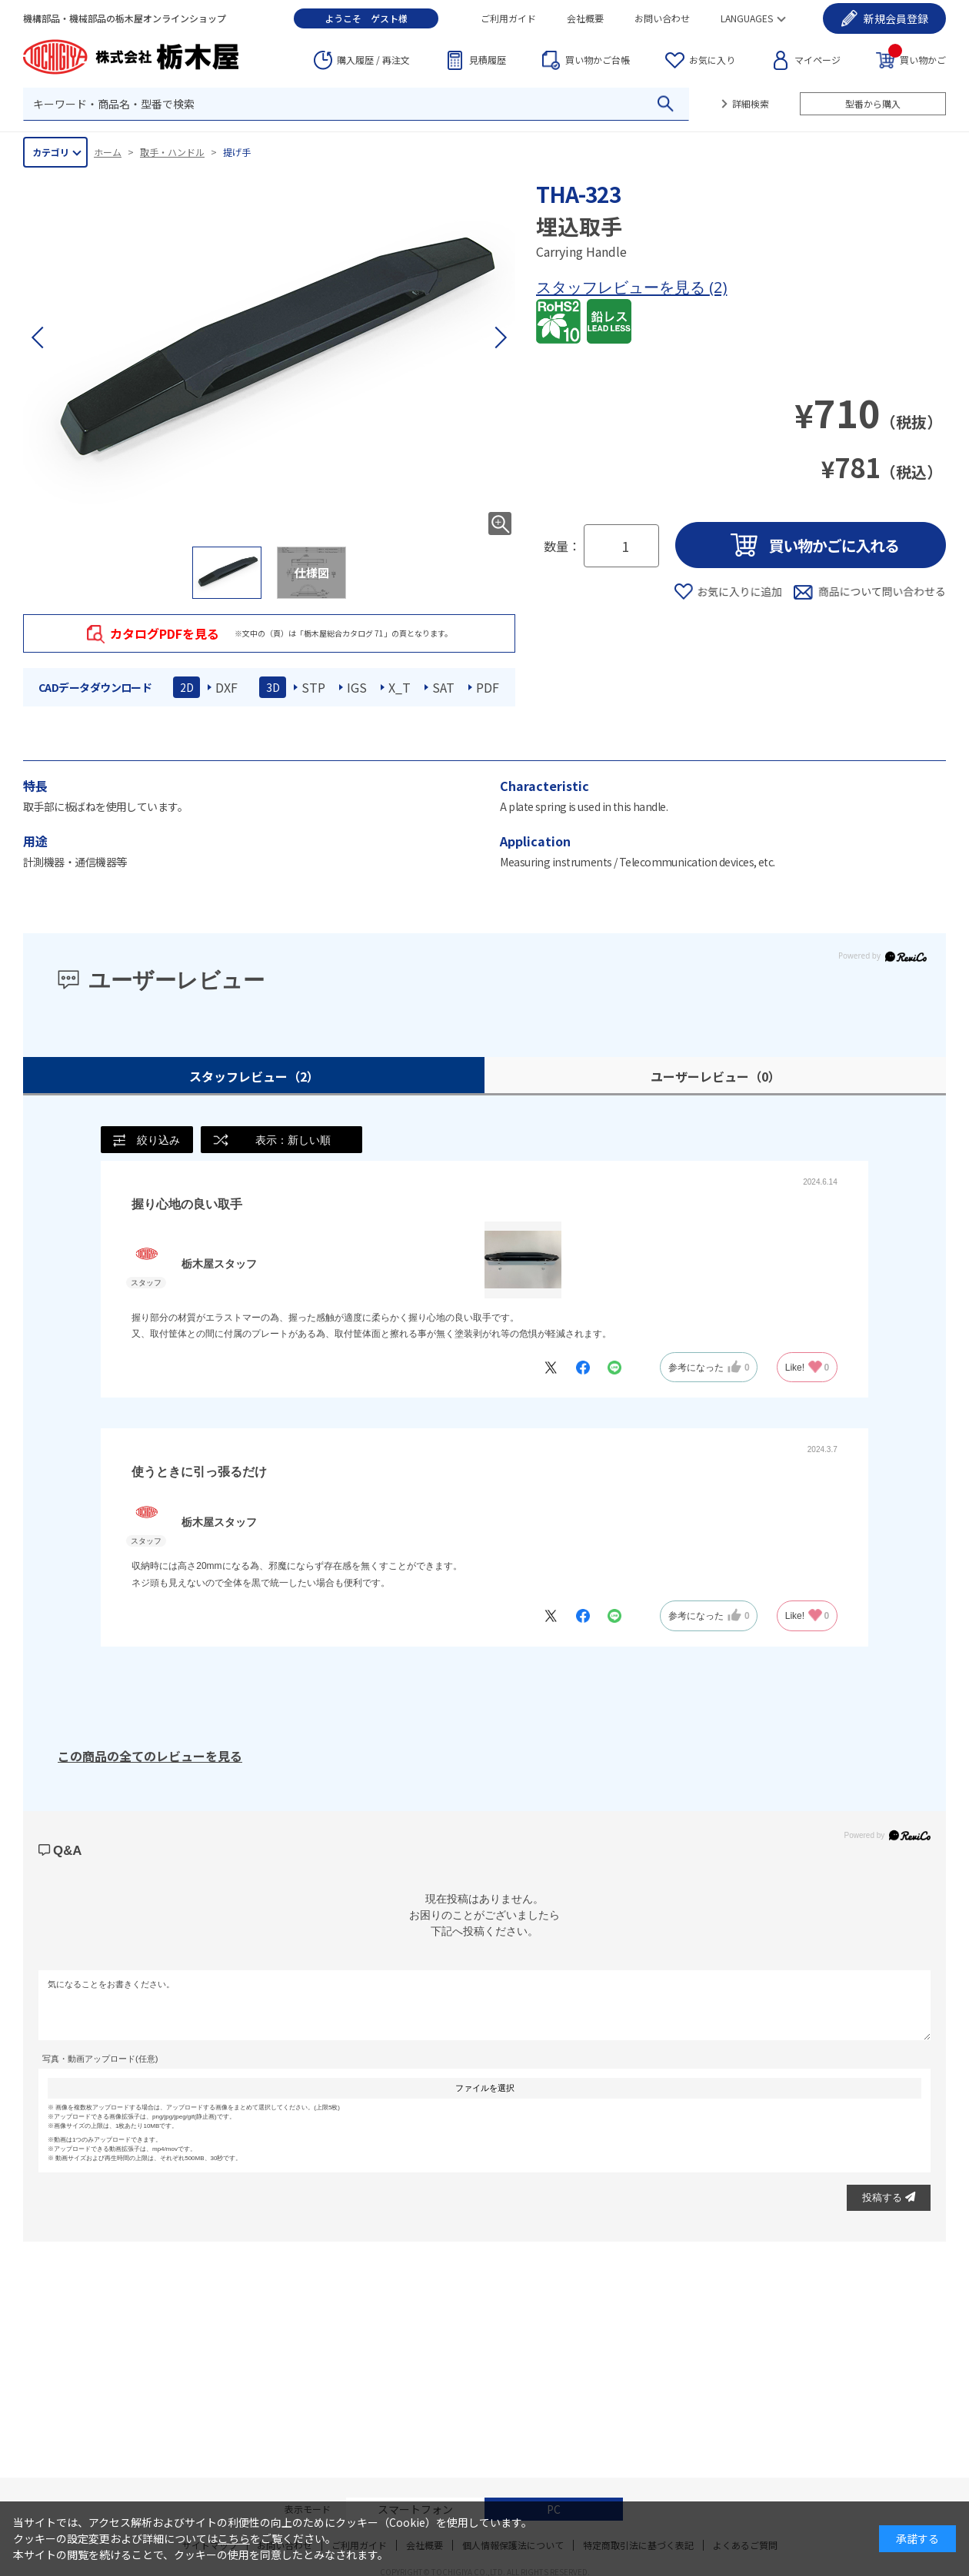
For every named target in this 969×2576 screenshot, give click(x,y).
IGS (357, 687)
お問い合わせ (662, 18)
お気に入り (712, 59)
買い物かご (917, 59)
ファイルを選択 (484, 2087)
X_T (399, 687)
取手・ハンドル (172, 151)
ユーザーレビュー (716, 1076)
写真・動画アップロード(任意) (100, 2058)
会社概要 (585, 18)
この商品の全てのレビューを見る (150, 1756)
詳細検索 (750, 103)
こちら (234, 2538)
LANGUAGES (747, 18)
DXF (226, 687)
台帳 (597, 60)
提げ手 (237, 151)
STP (313, 687)
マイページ (817, 59)
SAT (443, 687)
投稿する (888, 2197)
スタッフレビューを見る (622, 287)
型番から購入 (873, 103)
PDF (487, 687)
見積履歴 (487, 59)
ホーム (108, 151)
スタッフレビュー (254, 1076)
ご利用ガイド (508, 18)
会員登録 (896, 18)
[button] (499, 337)
